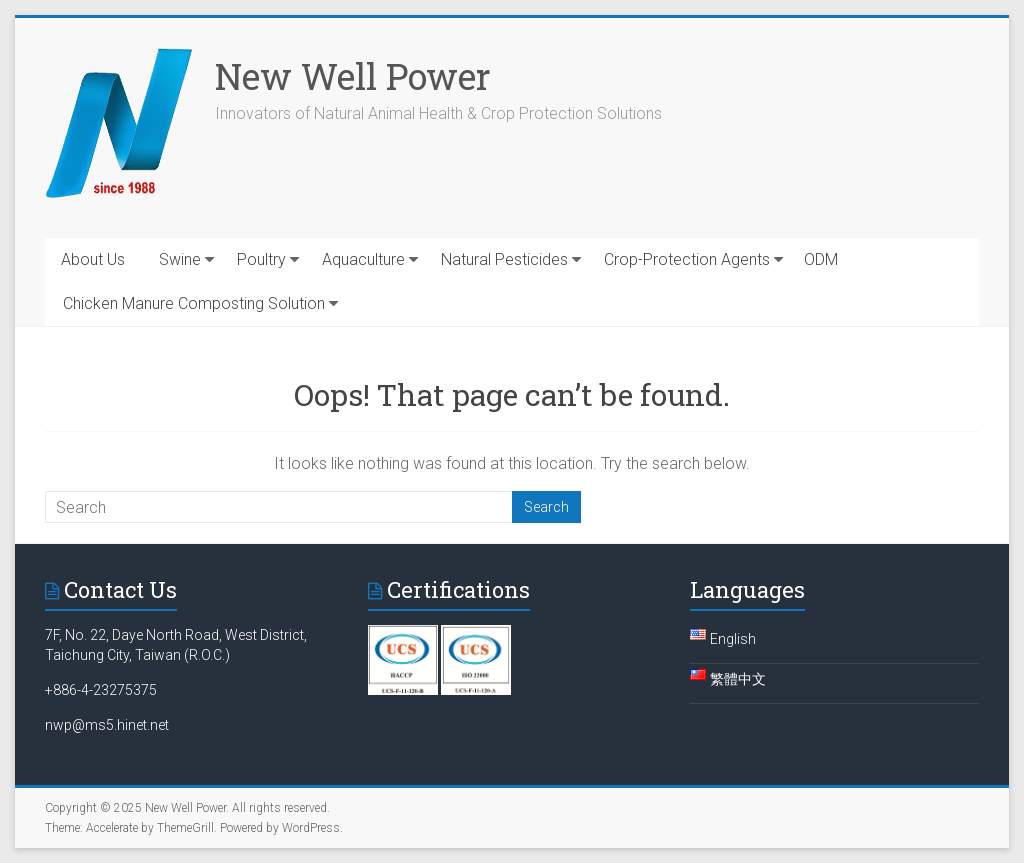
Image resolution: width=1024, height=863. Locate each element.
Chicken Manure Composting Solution (194, 303)
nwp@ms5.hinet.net (107, 725)
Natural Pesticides (504, 259)
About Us (93, 259)
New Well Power (353, 76)
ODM (821, 259)
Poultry (261, 259)
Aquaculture (363, 259)
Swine (180, 259)
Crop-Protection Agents (687, 259)
